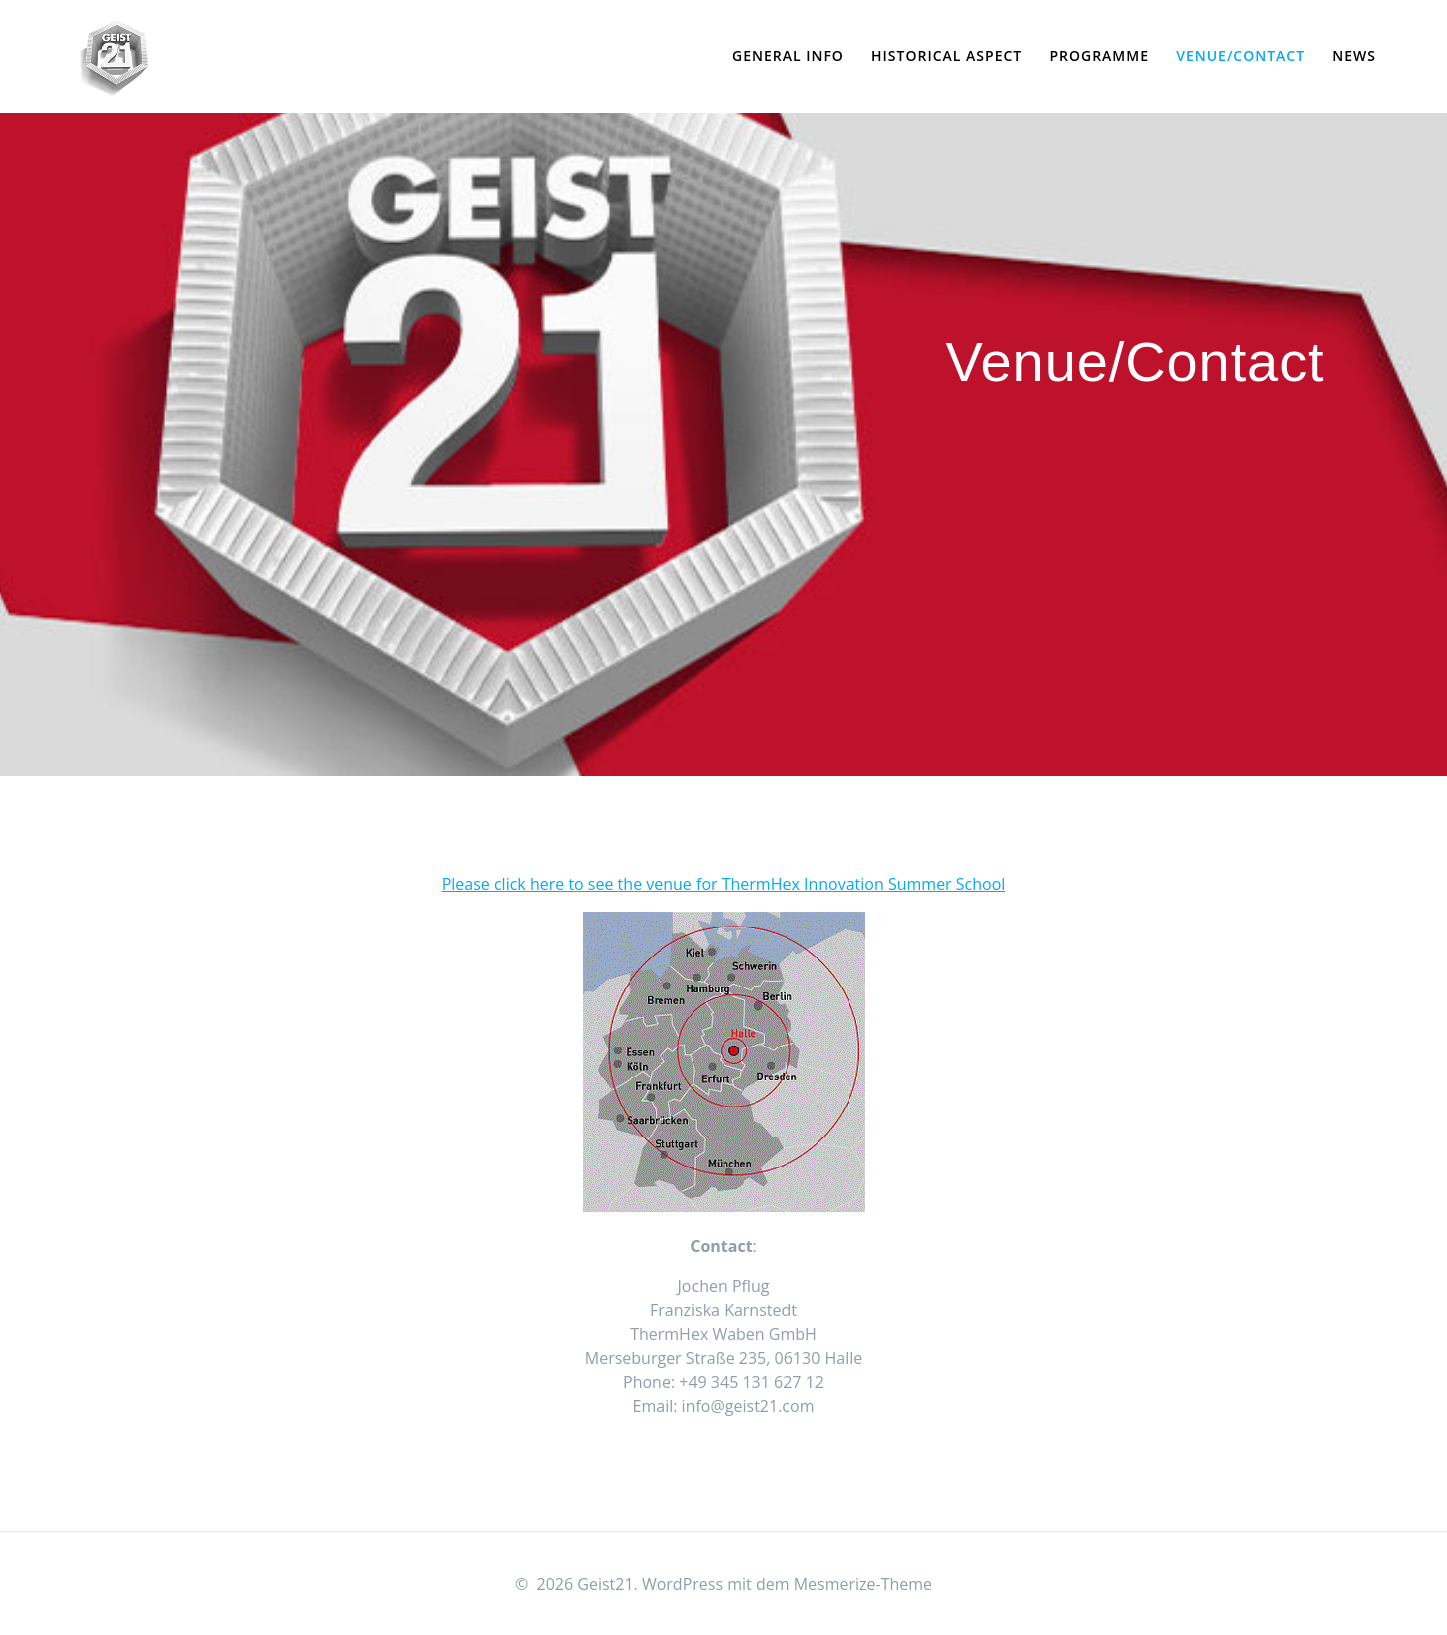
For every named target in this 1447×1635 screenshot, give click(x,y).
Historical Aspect (946, 55)
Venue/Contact (1240, 55)
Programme (1099, 55)
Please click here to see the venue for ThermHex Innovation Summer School (724, 884)
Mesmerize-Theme (863, 1584)
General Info (788, 55)
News (1354, 55)
